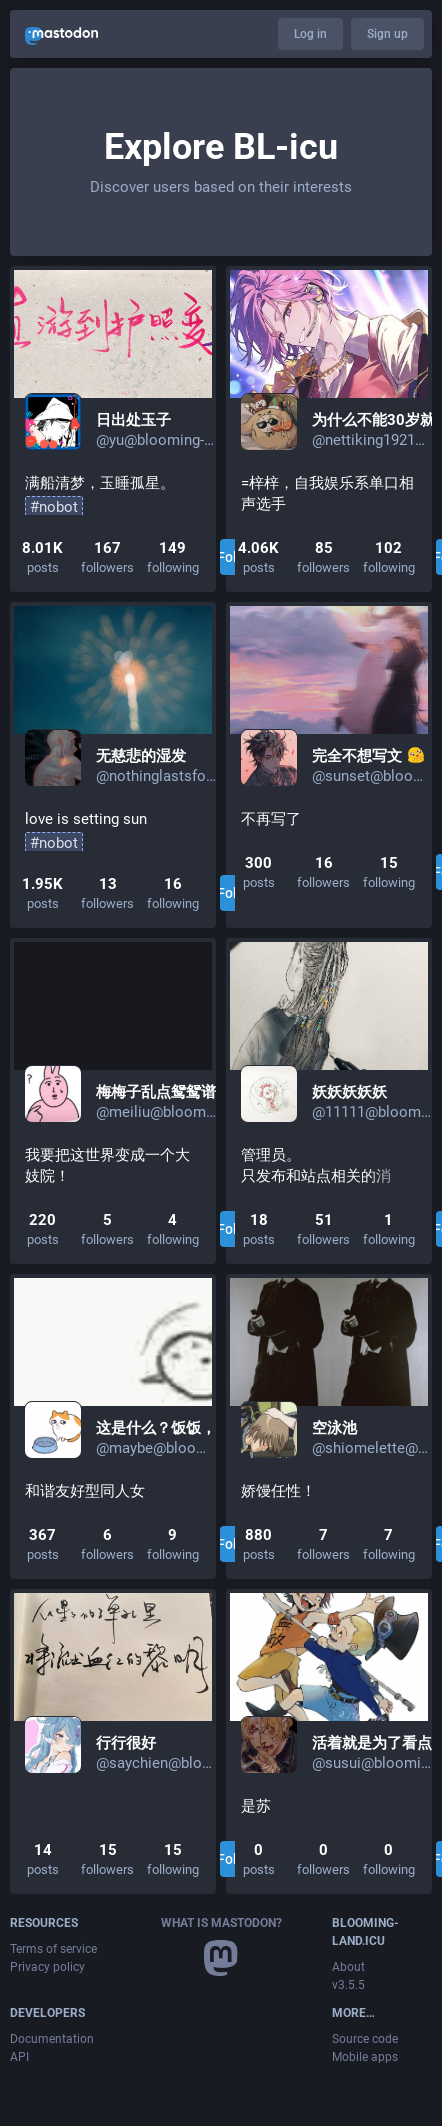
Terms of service (53, 1949)
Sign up (387, 34)
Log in (310, 34)
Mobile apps (365, 2057)
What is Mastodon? (221, 1923)
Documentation (52, 2039)
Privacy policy (47, 1967)
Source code (365, 2039)
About (348, 1967)
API (19, 2057)
